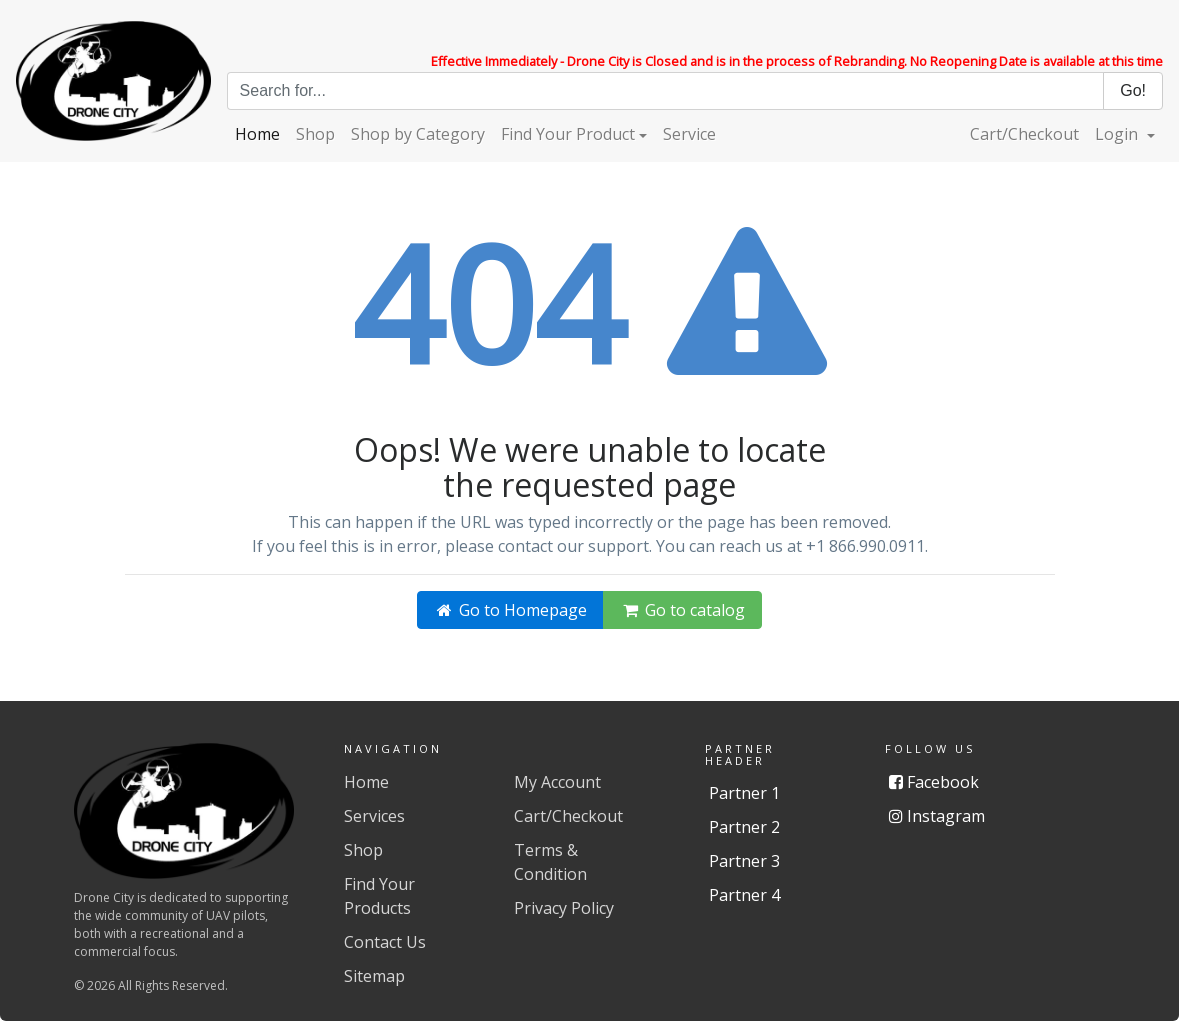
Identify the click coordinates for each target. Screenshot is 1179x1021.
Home (257, 134)
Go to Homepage (510, 610)
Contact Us (385, 942)
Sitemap (374, 976)
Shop (315, 134)
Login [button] (1118, 134)
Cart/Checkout (1024, 134)
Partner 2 (744, 827)
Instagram (937, 816)
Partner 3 (744, 861)
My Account (557, 782)
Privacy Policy (564, 908)
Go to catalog (682, 610)
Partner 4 (744, 895)
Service (689, 134)
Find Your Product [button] (568, 134)
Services (374, 816)
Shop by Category (418, 134)
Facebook (934, 782)
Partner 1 (744, 793)
